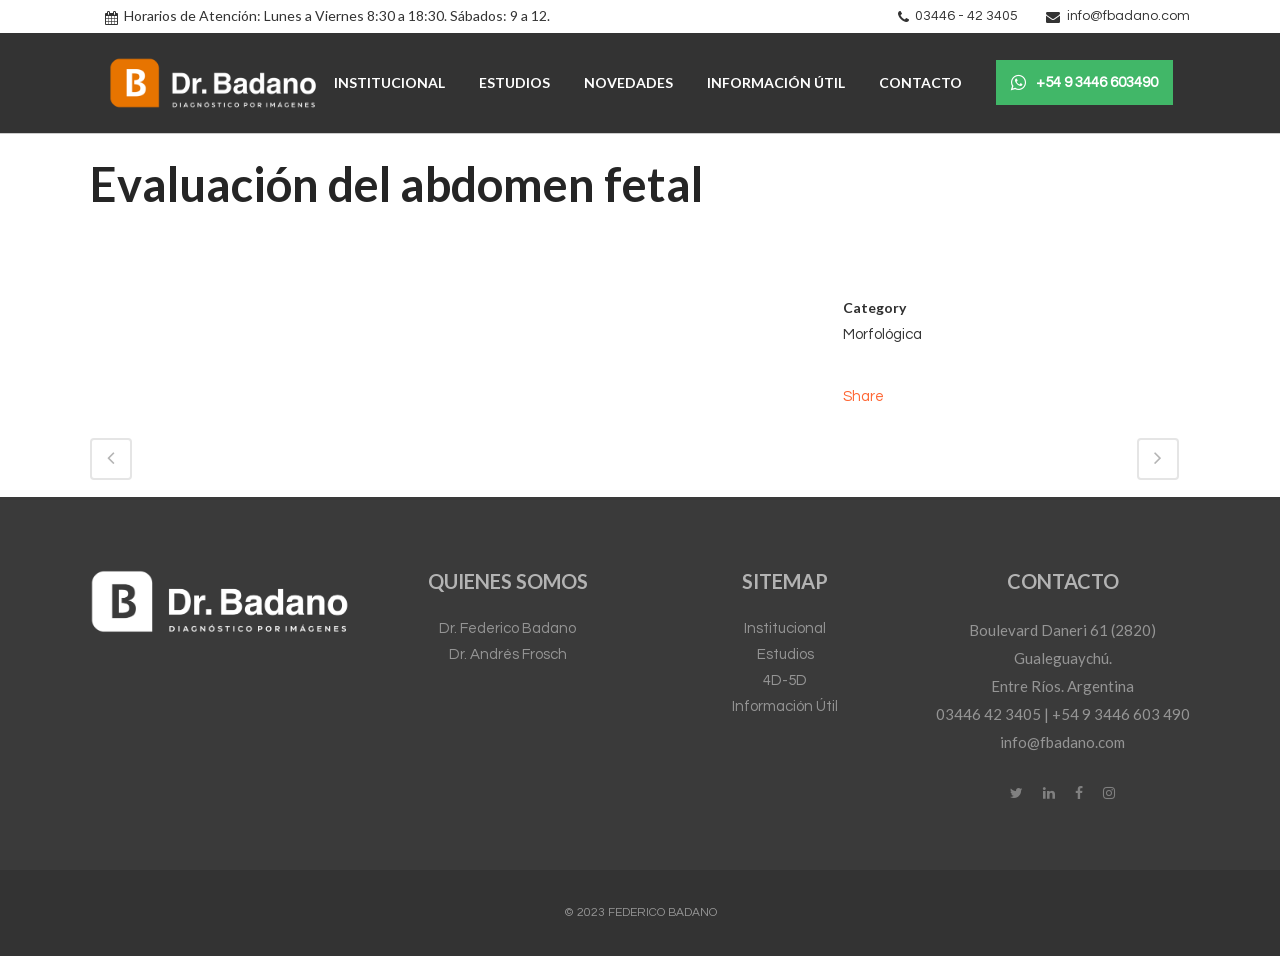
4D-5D (785, 680)
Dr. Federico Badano (507, 628)
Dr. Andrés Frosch (508, 654)
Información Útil (785, 706)
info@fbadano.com (1128, 16)
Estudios (785, 654)
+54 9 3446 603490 (1084, 83)
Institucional (785, 628)
